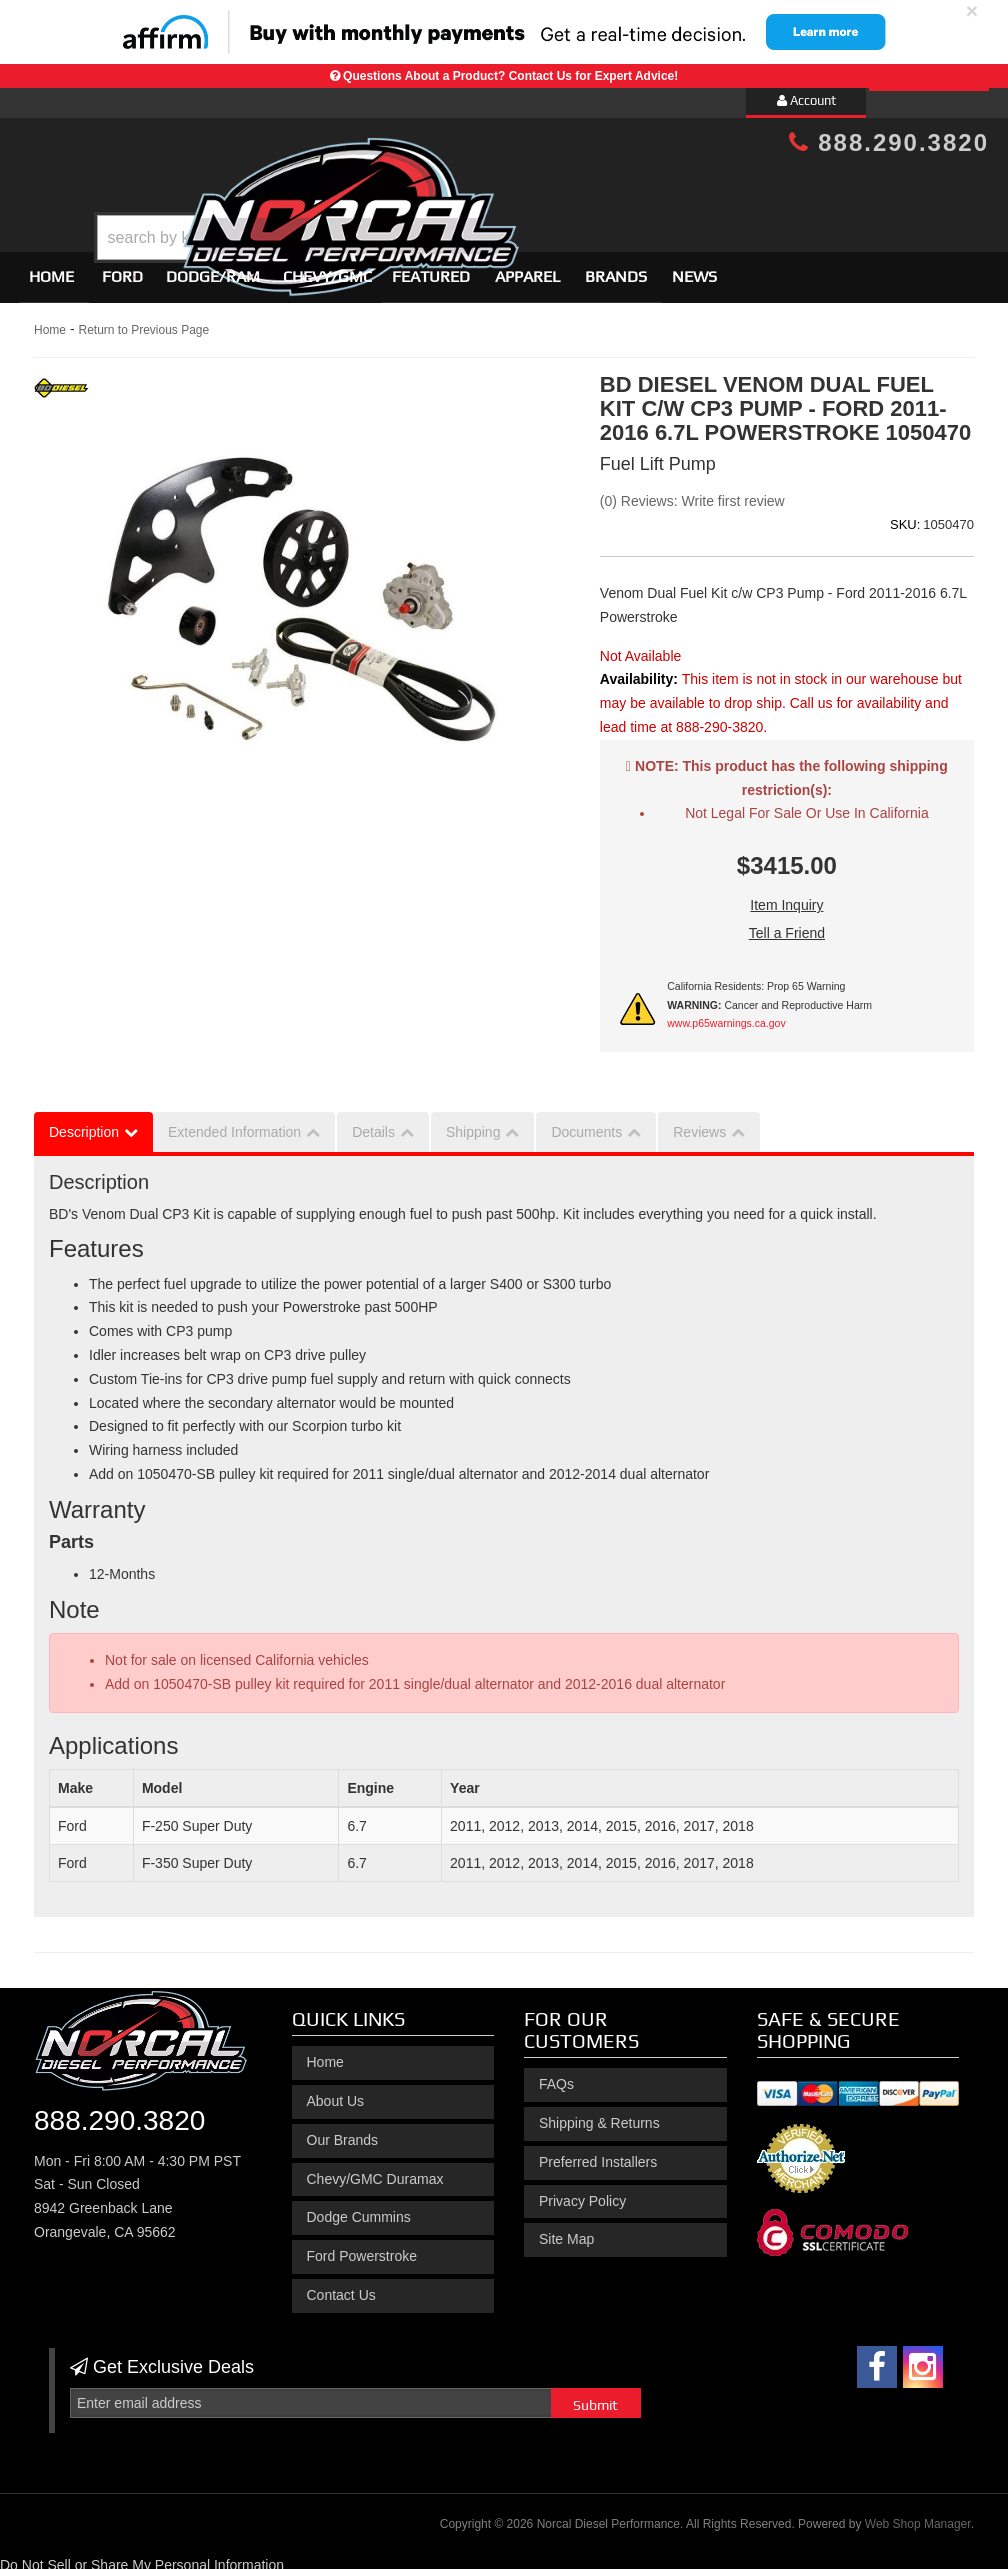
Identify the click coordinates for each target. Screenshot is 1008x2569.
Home (51, 267)
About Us (336, 2092)
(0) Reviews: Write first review (692, 492)
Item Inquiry (786, 896)
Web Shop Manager (918, 2515)
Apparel (527, 267)
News (694, 267)
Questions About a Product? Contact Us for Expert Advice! (510, 76)
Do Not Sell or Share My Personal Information (142, 2556)
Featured (431, 267)
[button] (521, 187)
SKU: (905, 515)
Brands (616, 267)
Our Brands (343, 2131)
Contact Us (341, 2286)
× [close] (972, 10)
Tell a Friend (787, 924)
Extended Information (234, 1123)
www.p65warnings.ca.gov (726, 1014)
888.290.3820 (889, 142)
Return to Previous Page (143, 321)
